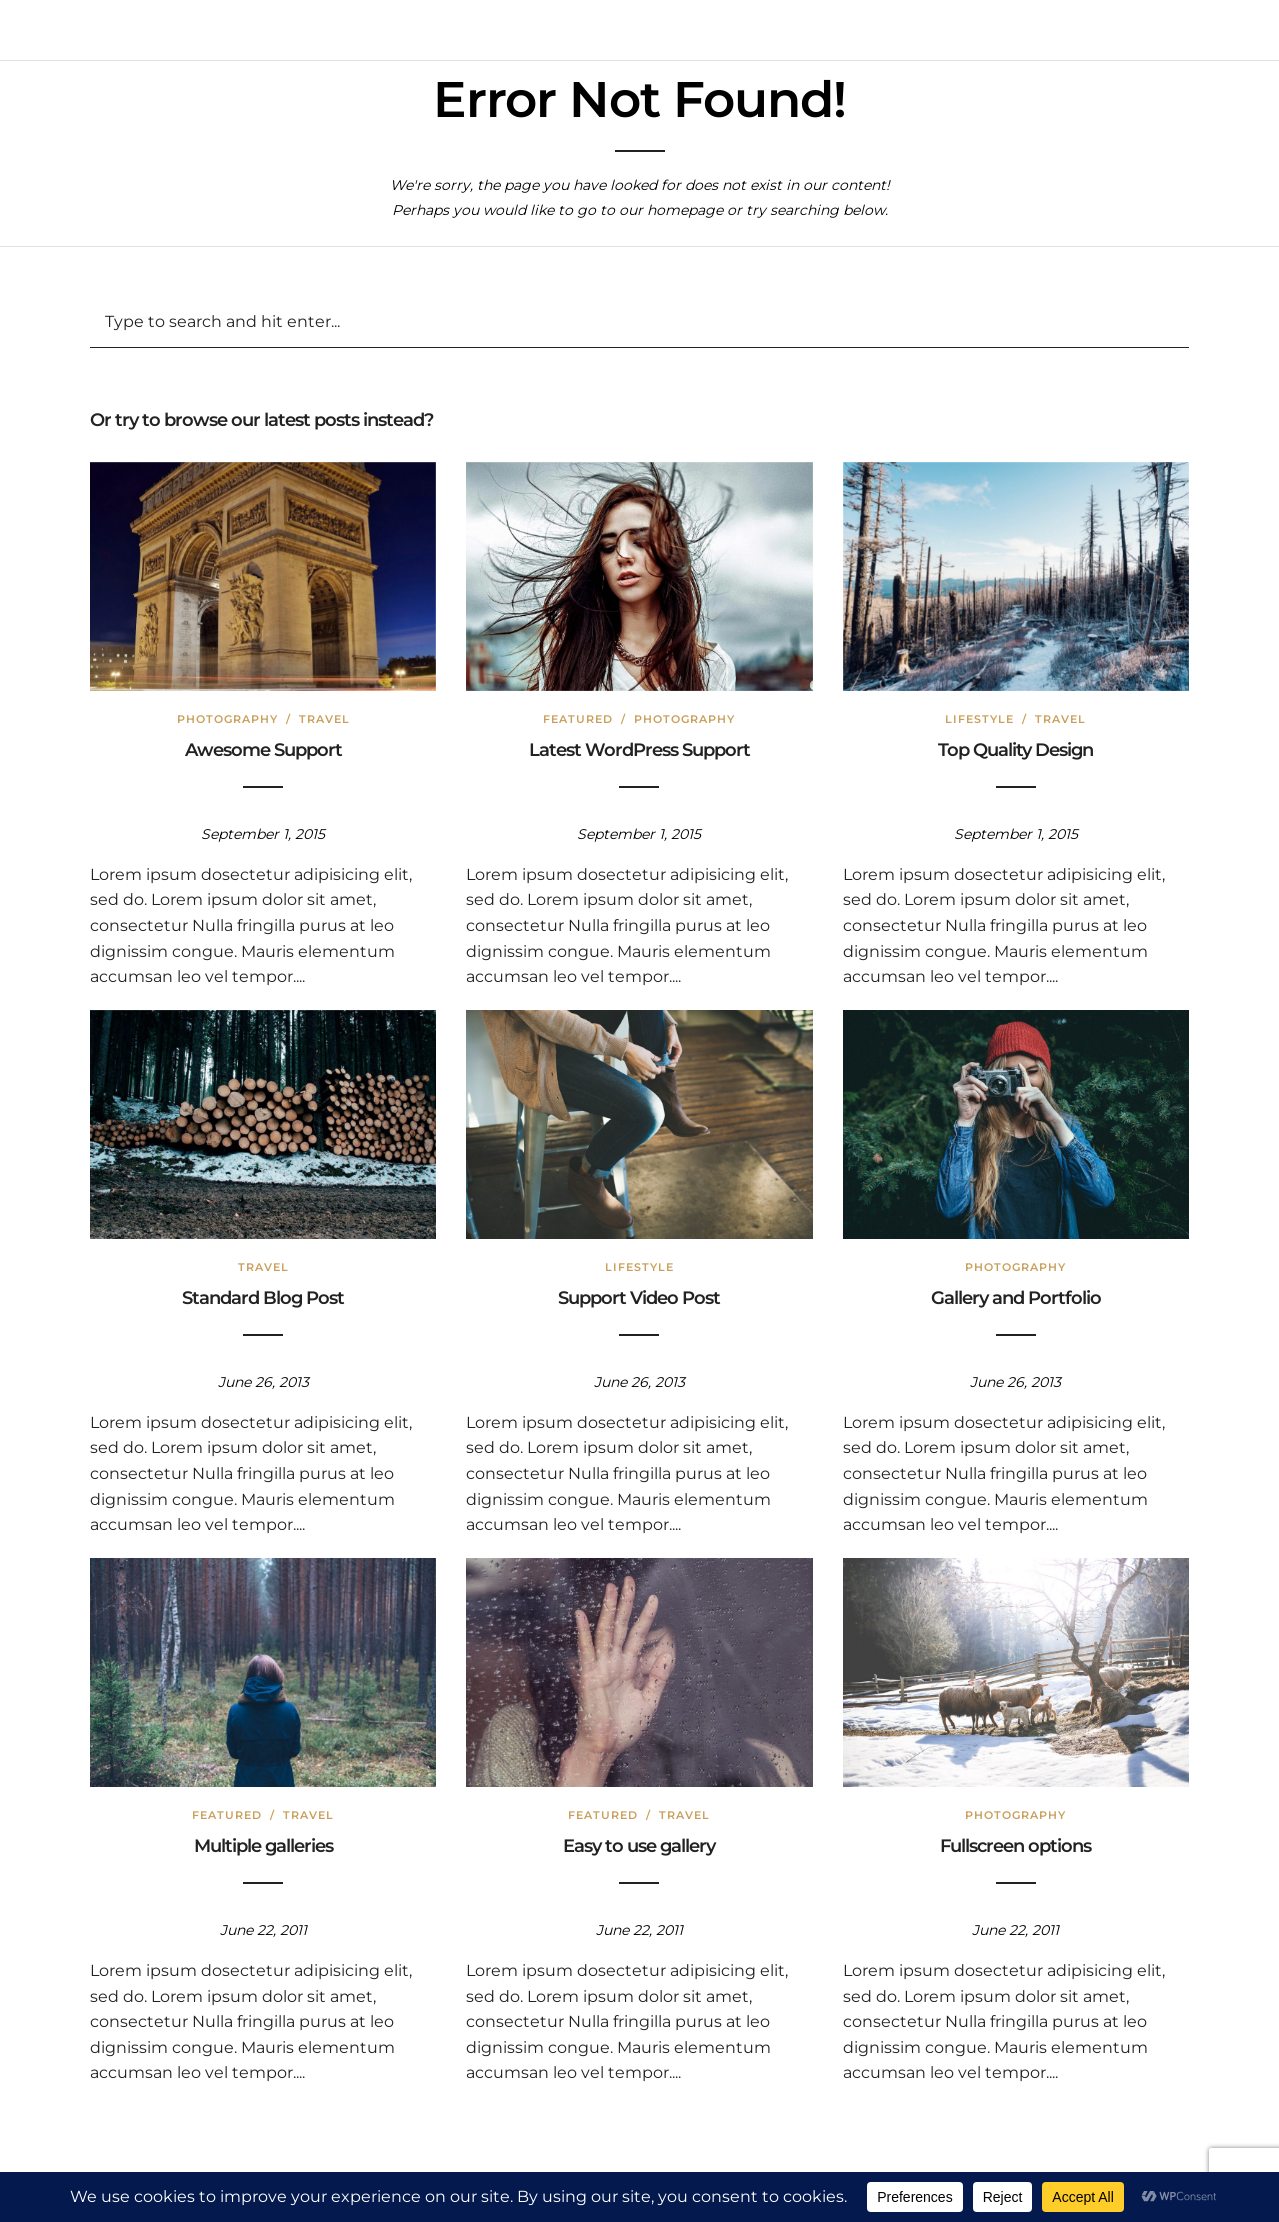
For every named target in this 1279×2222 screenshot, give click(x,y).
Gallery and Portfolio (1016, 1298)
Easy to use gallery (639, 1846)
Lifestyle (979, 719)
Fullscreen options (1015, 1846)
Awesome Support (263, 750)
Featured (578, 719)
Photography (227, 719)
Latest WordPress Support (639, 750)
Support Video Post (639, 1298)
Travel (324, 719)
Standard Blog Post (263, 1298)
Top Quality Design (1015, 750)
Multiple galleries (263, 1846)
